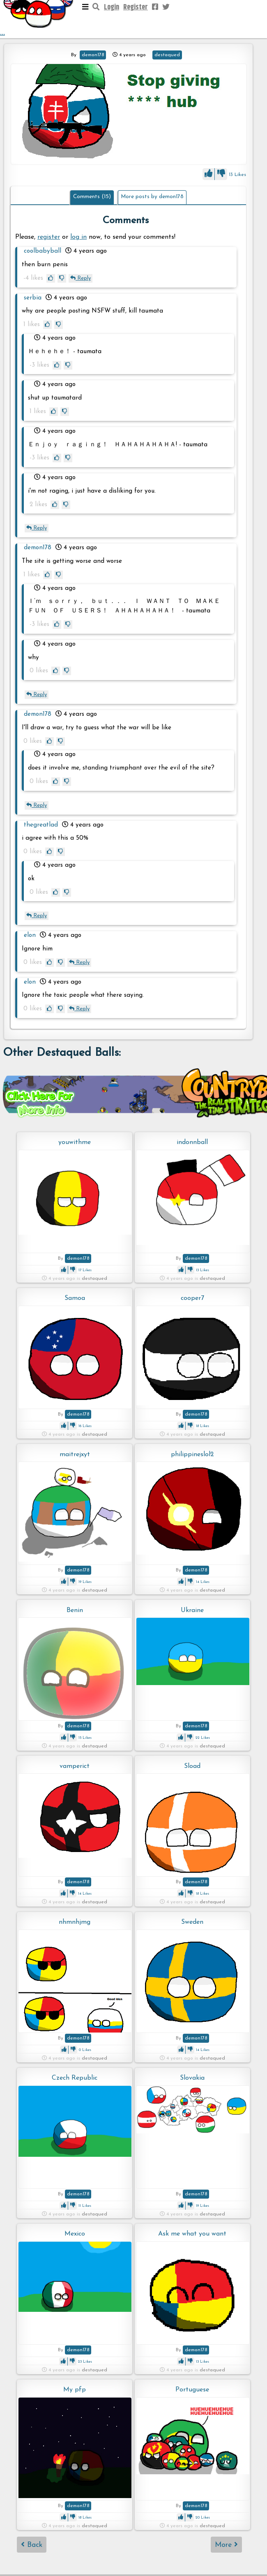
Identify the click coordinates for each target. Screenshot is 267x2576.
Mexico (74, 2234)
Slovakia (192, 2078)
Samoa (74, 1298)
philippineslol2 (192, 1454)
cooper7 (192, 1298)
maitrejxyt (75, 1454)
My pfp (74, 2389)
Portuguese (192, 2389)
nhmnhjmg (74, 1922)
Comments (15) (92, 196)
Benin (75, 1610)
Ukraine (192, 1610)
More (226, 2545)
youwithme (74, 1142)
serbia (32, 298)
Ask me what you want (192, 2234)
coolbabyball (42, 251)
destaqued (167, 55)
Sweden (192, 1922)
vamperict (75, 1766)
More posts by (152, 196)
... (39, 19)
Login (111, 7)
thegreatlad (41, 825)
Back (31, 2545)
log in (78, 237)
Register (135, 7)
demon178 (93, 55)
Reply (80, 278)
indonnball (192, 1142)
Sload (192, 1766)
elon (30, 935)
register (48, 237)
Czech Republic (74, 2078)
